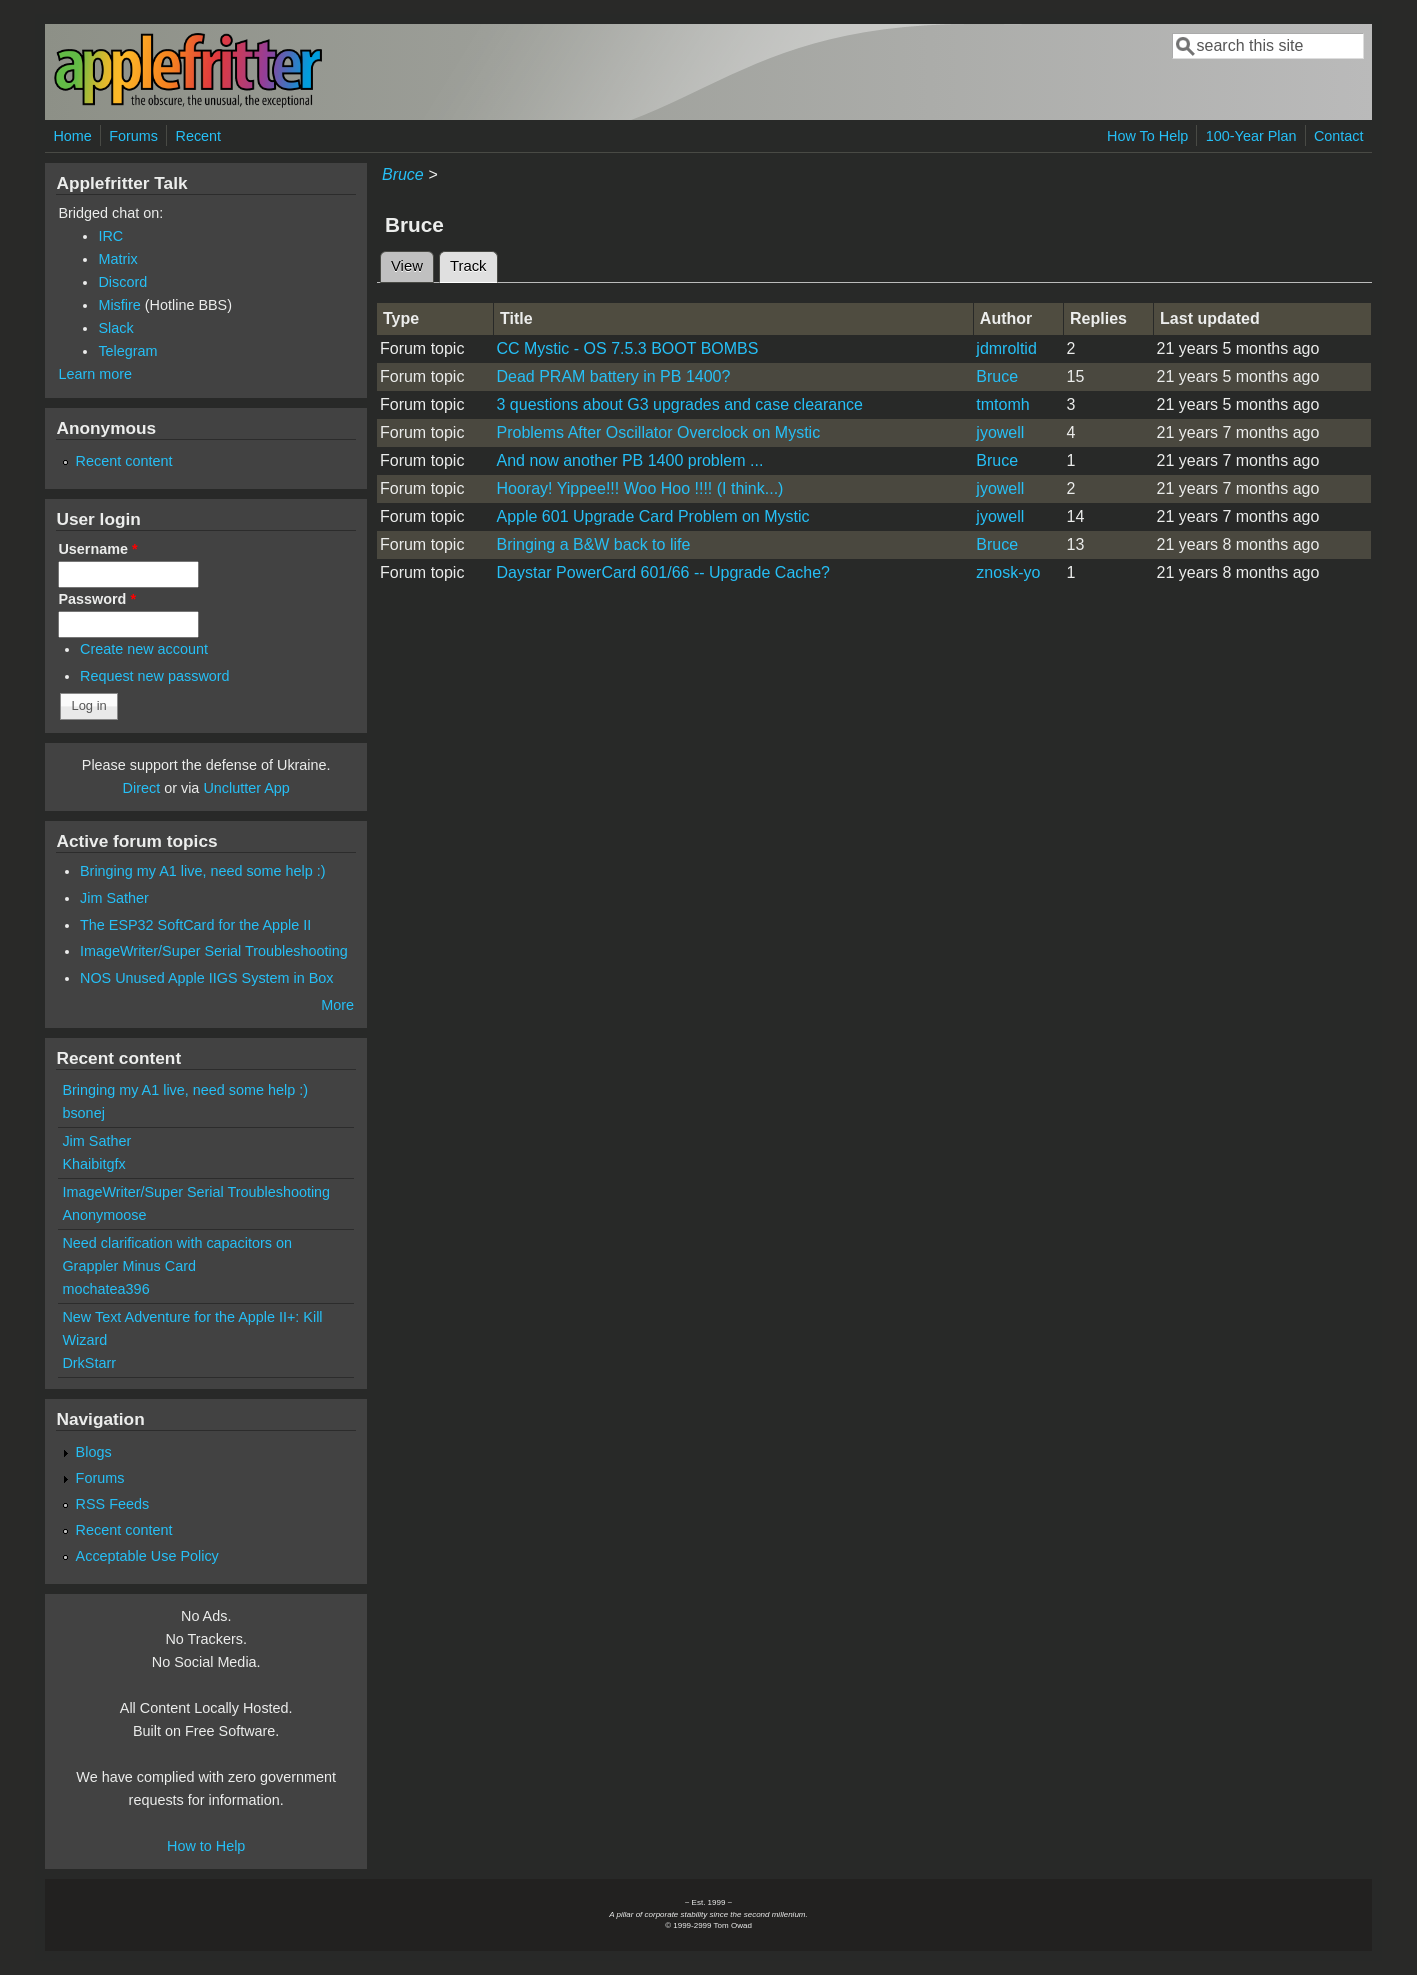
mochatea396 (105, 1289)
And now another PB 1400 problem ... (629, 460)
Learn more (95, 374)
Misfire (119, 305)
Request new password (155, 676)
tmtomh (1002, 404)
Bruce (403, 174)
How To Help (1147, 136)
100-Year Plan (1251, 136)
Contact (1339, 136)
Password (97, 599)
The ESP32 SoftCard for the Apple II (195, 925)
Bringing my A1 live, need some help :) (203, 871)
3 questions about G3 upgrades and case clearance (679, 404)
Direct (142, 788)
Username (97, 549)
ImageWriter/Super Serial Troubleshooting (214, 951)
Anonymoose (104, 1215)
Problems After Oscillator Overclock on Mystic (658, 432)
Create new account (144, 649)
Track (474, 263)
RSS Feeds (113, 1504)
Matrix (117, 259)
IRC (110, 236)
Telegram (127, 351)
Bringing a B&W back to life (593, 544)
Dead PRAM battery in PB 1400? (613, 376)
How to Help (206, 1846)
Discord (122, 282)
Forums (133, 136)
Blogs (94, 1452)
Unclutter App (246, 788)
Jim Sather (114, 898)
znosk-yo (1008, 572)
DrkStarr (89, 1363)
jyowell (1000, 432)
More (337, 1005)
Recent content (124, 461)
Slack (115, 328)
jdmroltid (1006, 348)
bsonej (83, 1113)
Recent (199, 136)
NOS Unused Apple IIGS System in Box (207, 978)
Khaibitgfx (93, 1164)
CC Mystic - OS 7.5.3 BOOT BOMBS (627, 348)
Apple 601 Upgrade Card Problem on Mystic (652, 516)
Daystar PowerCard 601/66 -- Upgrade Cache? (663, 572)
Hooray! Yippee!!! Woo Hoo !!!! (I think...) (639, 488)
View (407, 266)
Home (72, 136)
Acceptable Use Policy (147, 1556)
